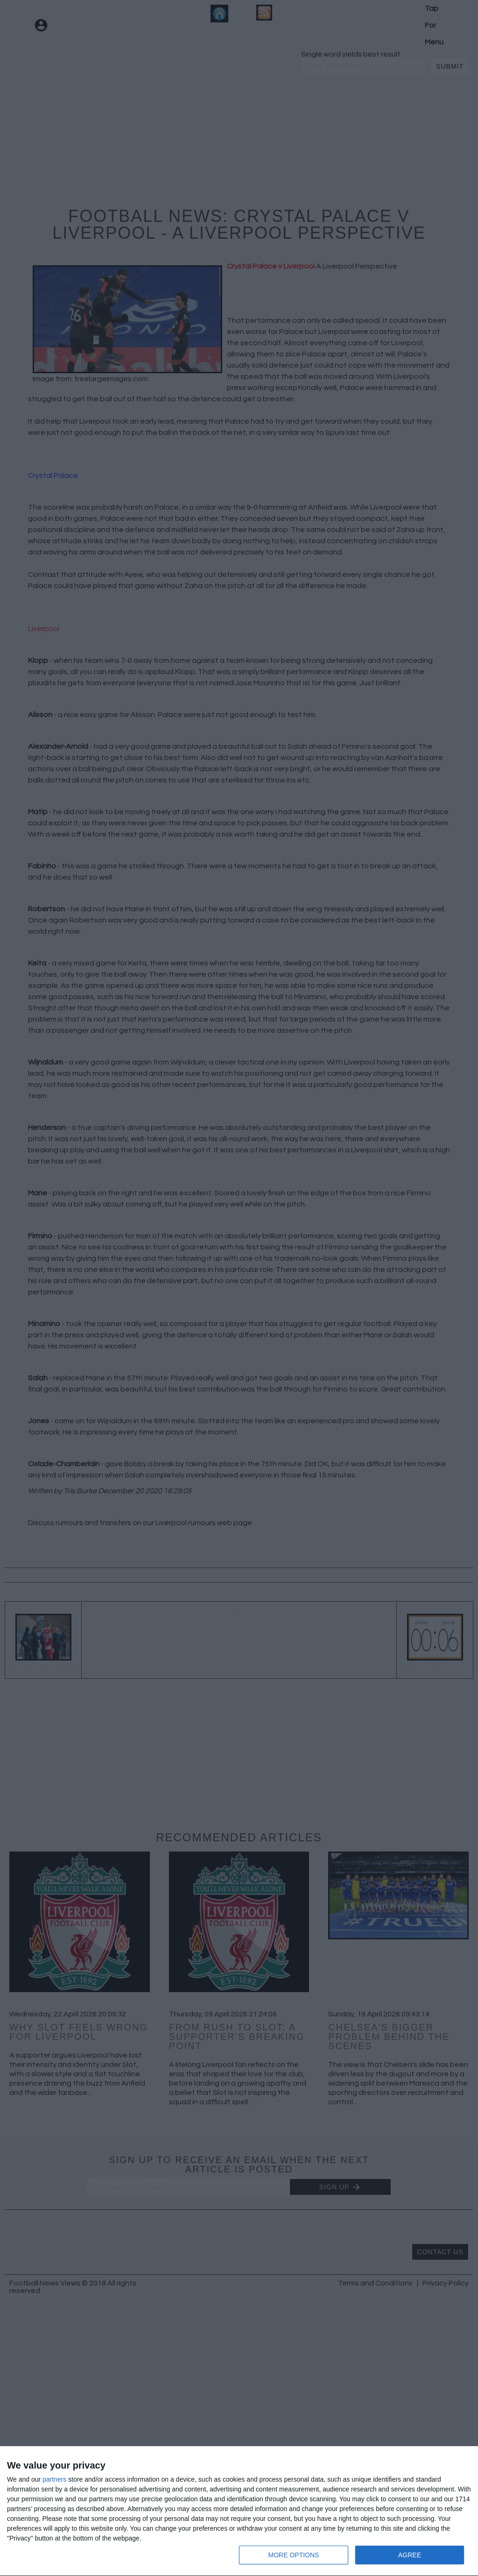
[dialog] (239, 2511)
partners (54, 2479)
